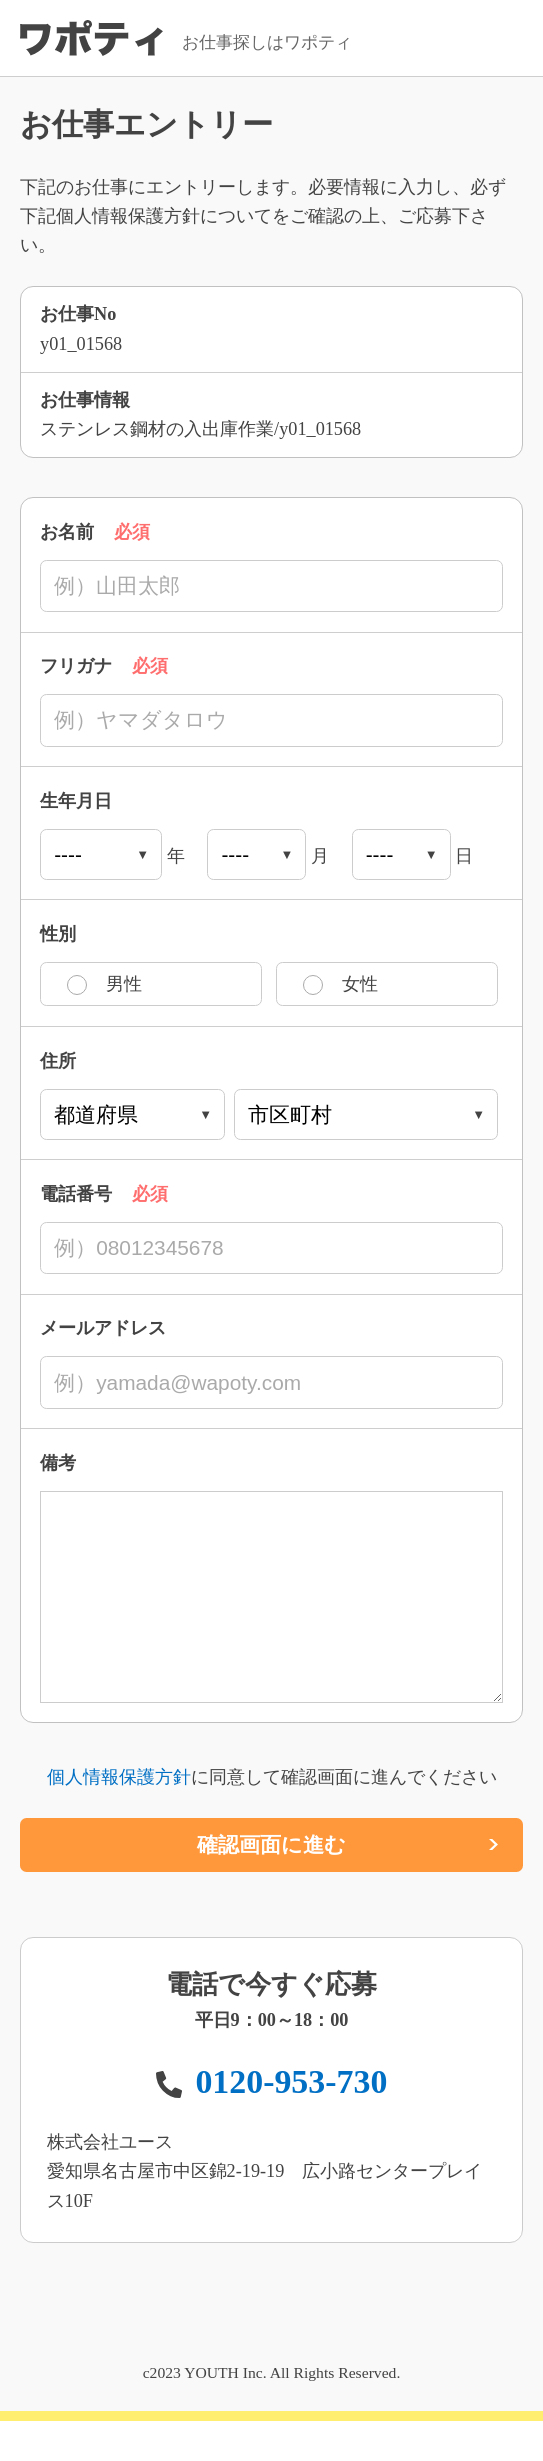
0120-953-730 (291, 2121)
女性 (360, 984)
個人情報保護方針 (119, 1817)
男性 (124, 984)
